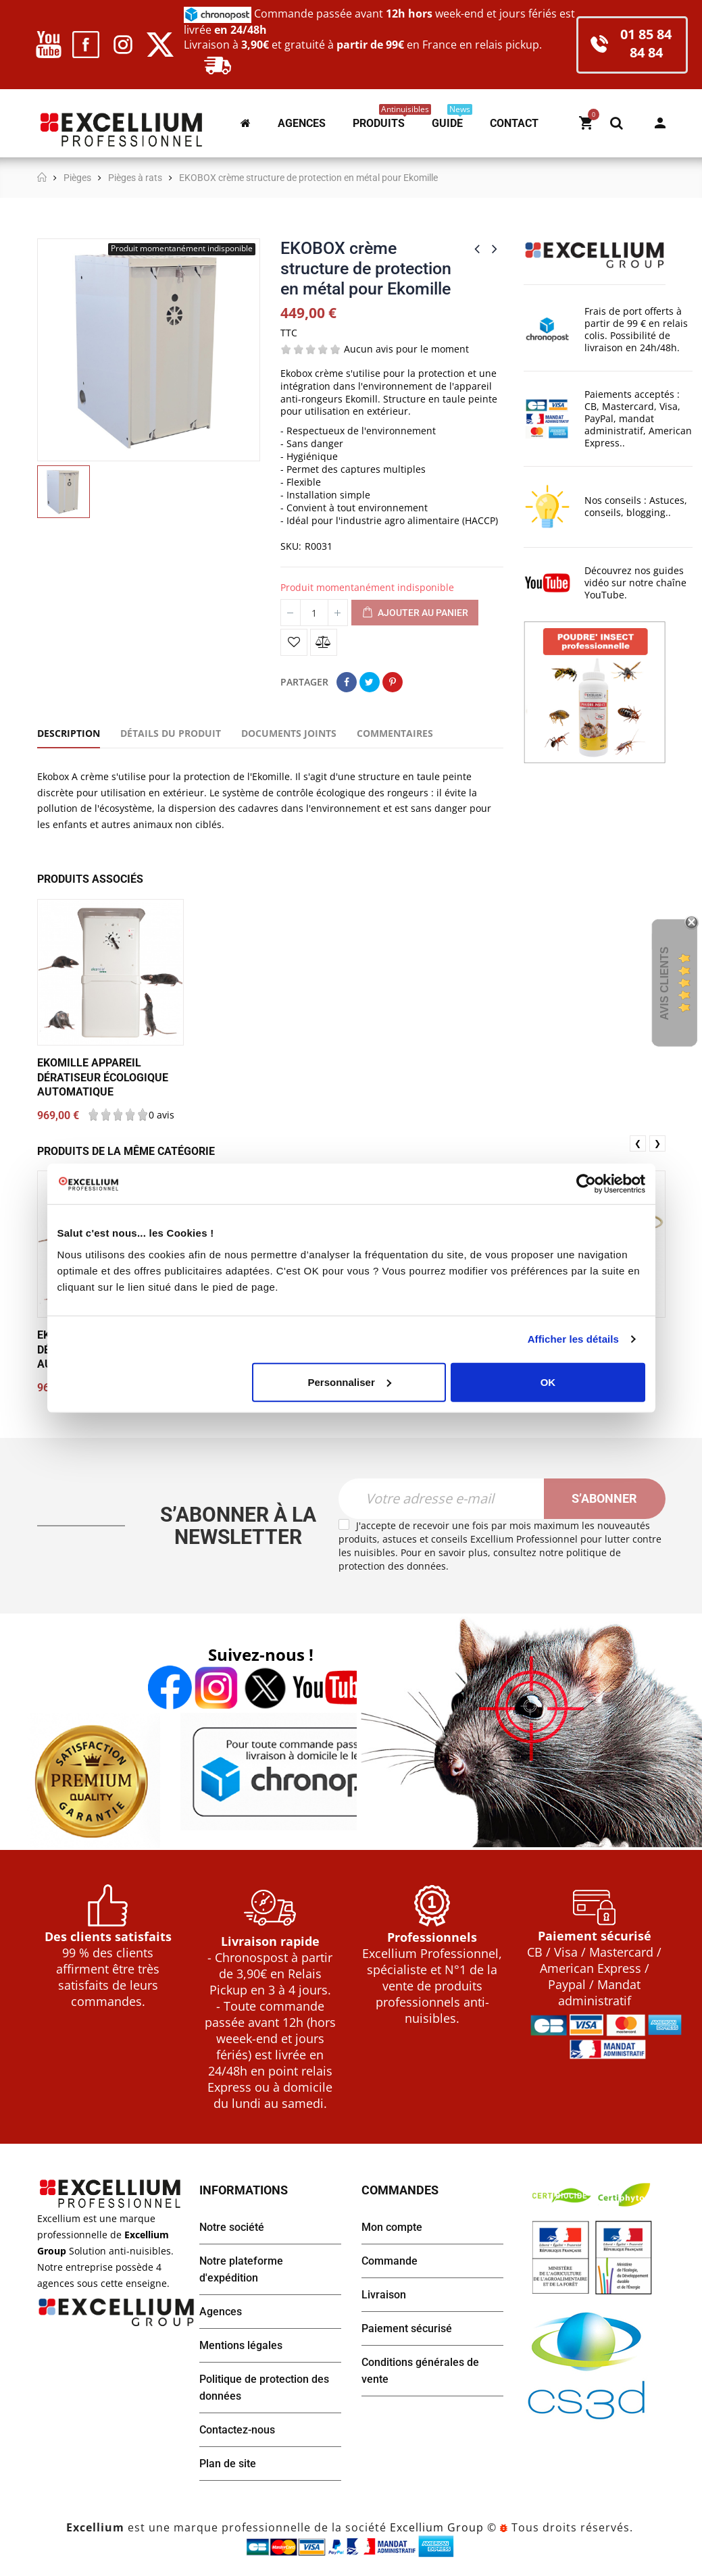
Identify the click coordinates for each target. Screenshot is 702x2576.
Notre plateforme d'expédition (241, 2269)
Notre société (231, 2227)
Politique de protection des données (264, 2387)
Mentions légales (240, 2345)
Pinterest (392, 682)
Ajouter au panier (414, 613)
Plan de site (227, 2463)
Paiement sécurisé (406, 2328)
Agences (220, 2311)
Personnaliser (349, 1381)
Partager (346, 682)
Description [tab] (68, 733)
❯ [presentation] (657, 1143)
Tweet (369, 682)
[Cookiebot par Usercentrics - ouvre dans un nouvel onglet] (586, 1184)
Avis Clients (664, 983)
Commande (389, 2261)
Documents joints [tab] (288, 733)
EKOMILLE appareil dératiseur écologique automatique (102, 1077)
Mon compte (660, 123)
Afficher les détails (573, 1339)
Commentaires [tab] (395, 733)
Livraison (383, 2294)
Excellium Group (435, 2527)
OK (548, 1381)
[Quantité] (314, 612)
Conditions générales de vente (420, 2371)
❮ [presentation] (637, 1143)
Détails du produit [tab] (170, 733)
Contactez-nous (237, 2429)
